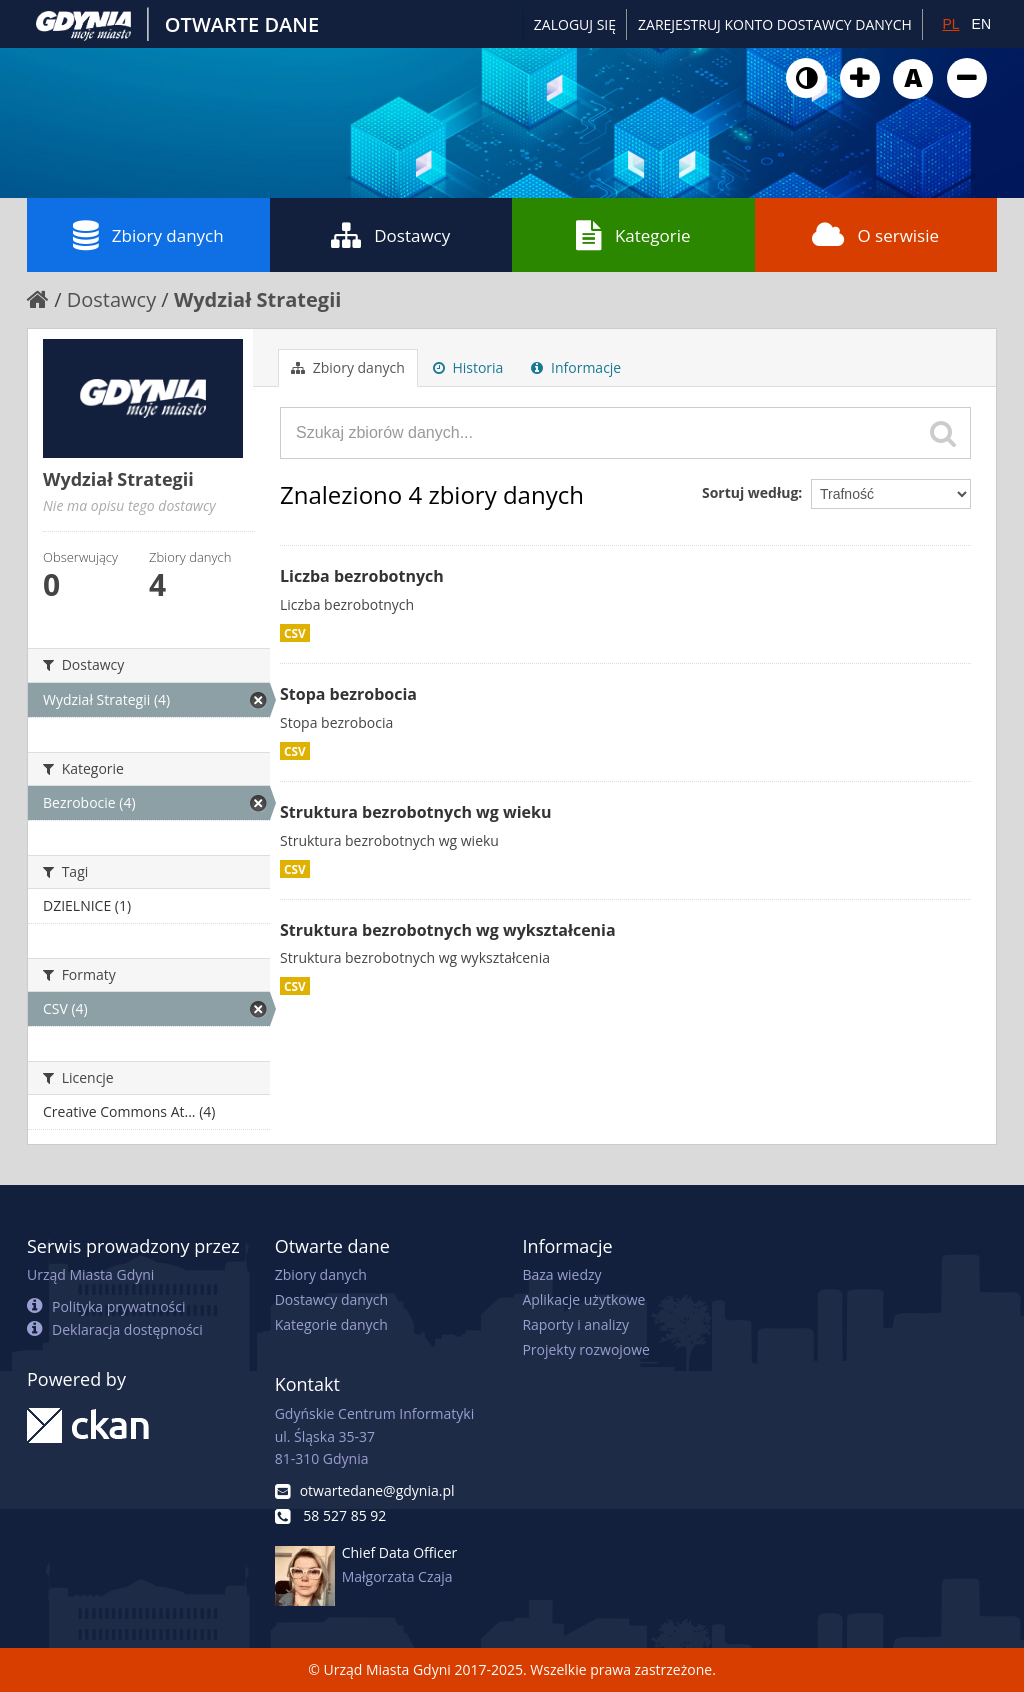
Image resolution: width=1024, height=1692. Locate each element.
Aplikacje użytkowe (583, 1299)
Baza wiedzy (561, 1274)
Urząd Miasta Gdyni (90, 1274)
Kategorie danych (331, 1324)
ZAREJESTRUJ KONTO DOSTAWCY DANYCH (775, 24)
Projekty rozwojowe (586, 1349)
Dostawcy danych (331, 1299)
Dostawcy (390, 235)
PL (950, 24)
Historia (468, 367)
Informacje (576, 367)
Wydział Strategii (257, 299)
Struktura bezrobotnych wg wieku (415, 812)
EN (981, 24)
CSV (295, 633)
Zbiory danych (148, 235)
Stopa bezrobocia (348, 694)
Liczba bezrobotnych (362, 576)
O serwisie (875, 235)
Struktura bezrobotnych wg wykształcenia (448, 930)
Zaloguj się (575, 24)
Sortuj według (750, 492)
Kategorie (633, 235)
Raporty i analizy (575, 1324)
